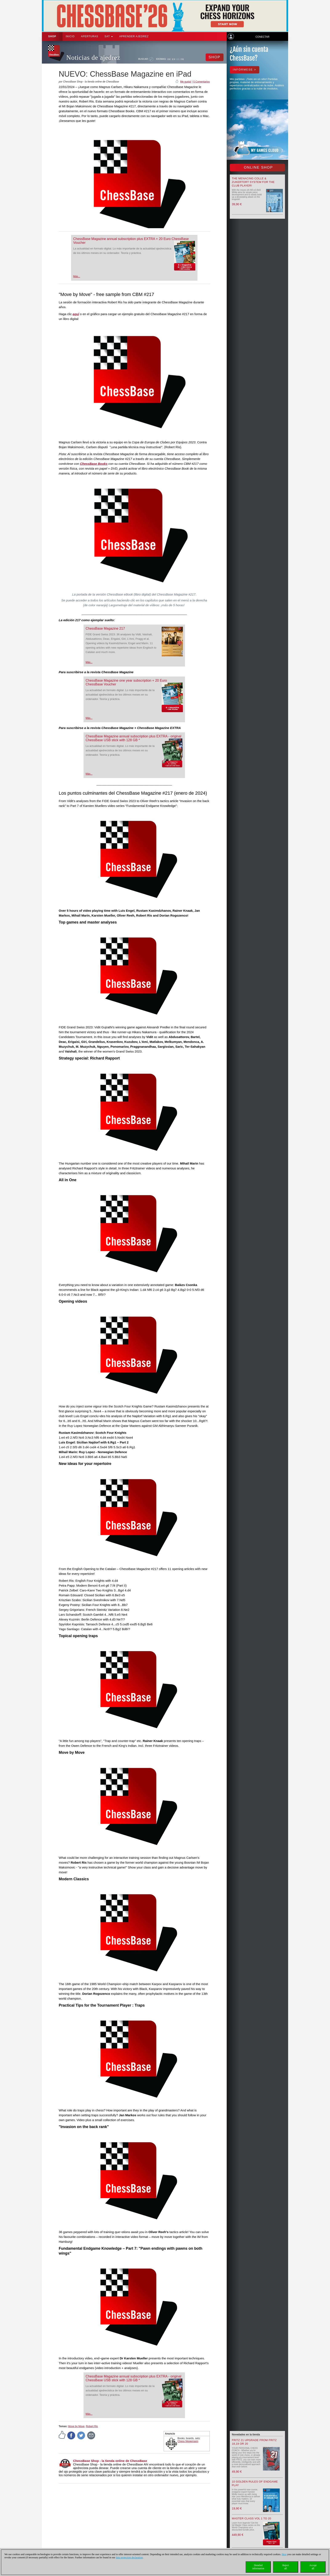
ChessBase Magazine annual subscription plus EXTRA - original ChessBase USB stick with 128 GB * (133, 738)
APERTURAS (89, 36)
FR (182, 59)
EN (174, 59)
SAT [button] (109, 36)
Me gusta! (185, 81)
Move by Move (76, 2426)
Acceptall (313, 2567)
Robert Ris (92, 2426)
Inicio (70, 36)
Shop (52, 36)
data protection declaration (129, 2557)
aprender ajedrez (134, 36)
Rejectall (285, 2567)
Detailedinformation (258, 2567)
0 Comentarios (201, 81)
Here (284, 2554)
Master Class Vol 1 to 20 (251, 2518)
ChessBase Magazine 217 (105, 628)
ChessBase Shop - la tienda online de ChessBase (110, 2461)
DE (169, 59)
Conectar (262, 36)
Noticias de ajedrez (93, 57)
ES (178, 59)
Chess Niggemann (188, 2441)
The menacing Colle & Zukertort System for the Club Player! (253, 182)
